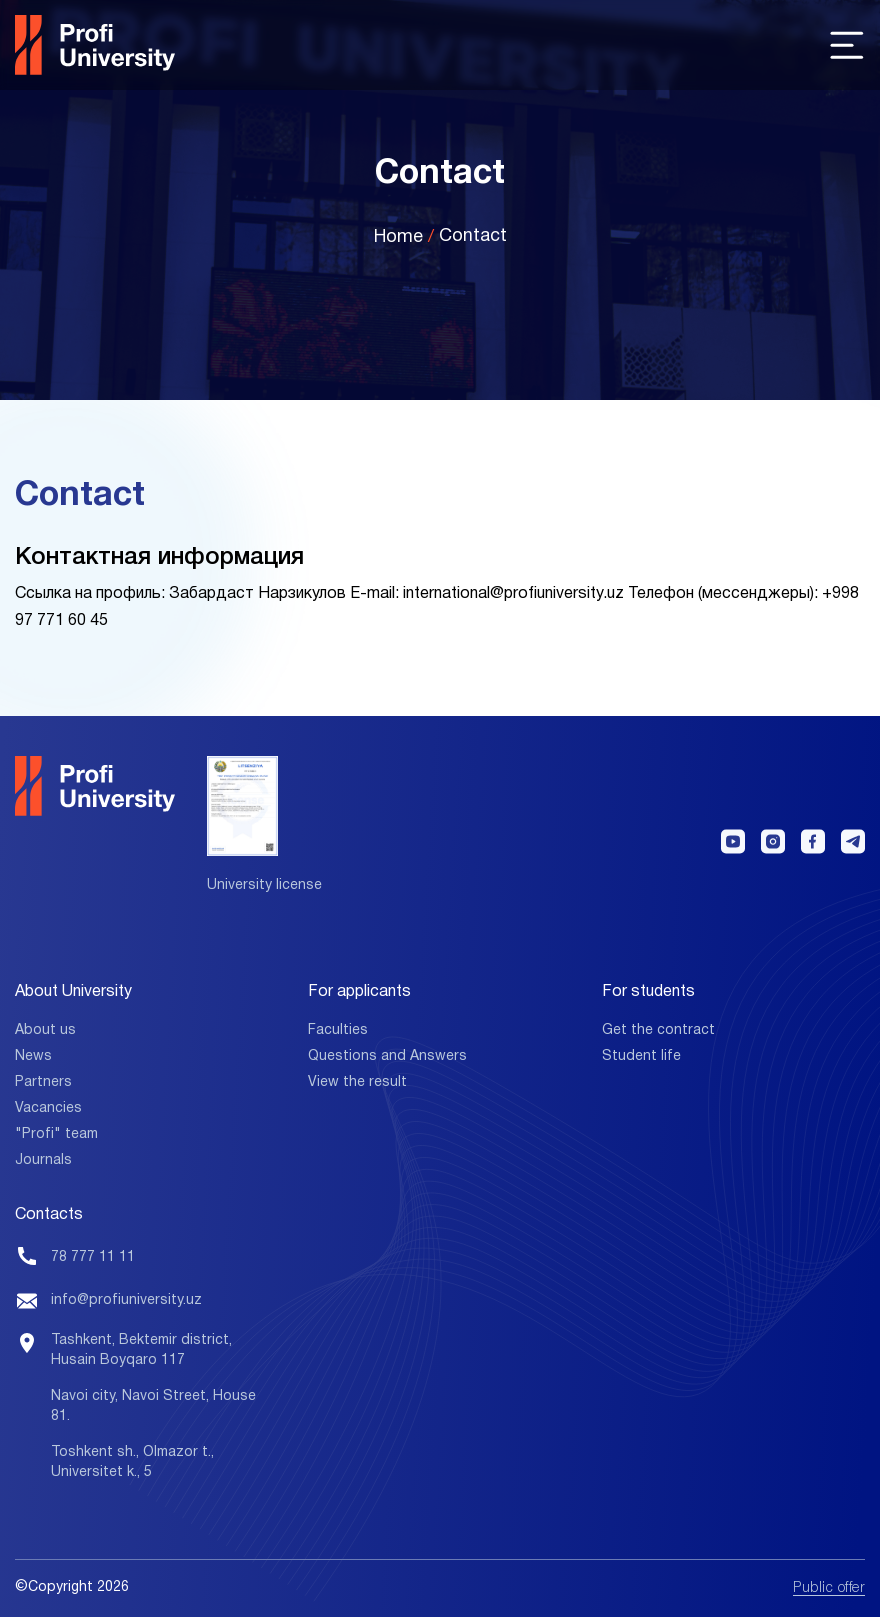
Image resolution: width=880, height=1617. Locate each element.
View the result (357, 1082)
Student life (641, 1056)
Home (398, 237)
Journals (43, 1160)
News (33, 1056)
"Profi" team (56, 1134)
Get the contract (658, 1030)
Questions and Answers (387, 1056)
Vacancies (48, 1108)
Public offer (829, 1588)
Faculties (338, 1030)
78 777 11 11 (93, 1257)
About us (45, 1030)
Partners (43, 1082)
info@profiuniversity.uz (126, 1300)
